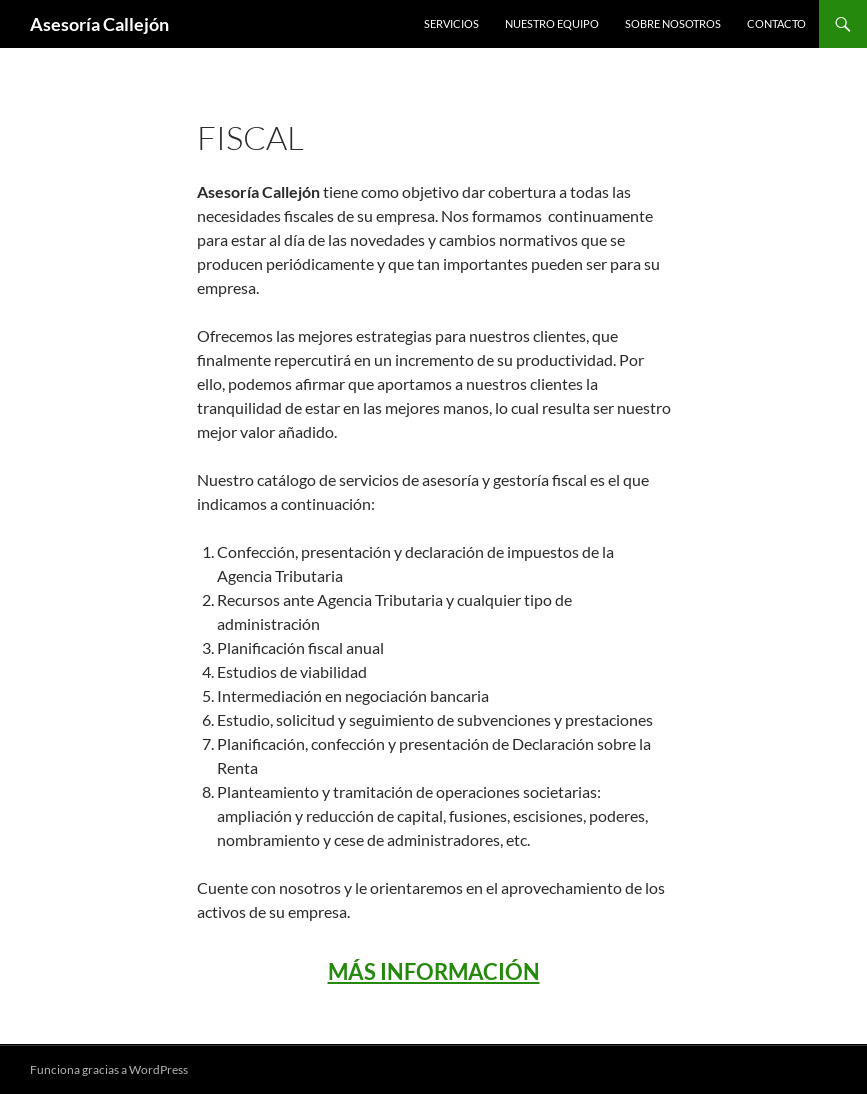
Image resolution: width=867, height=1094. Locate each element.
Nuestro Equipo (552, 23)
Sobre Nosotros (673, 23)
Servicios (451, 23)
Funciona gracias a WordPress (109, 1069)
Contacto (776, 23)
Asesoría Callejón (99, 24)
